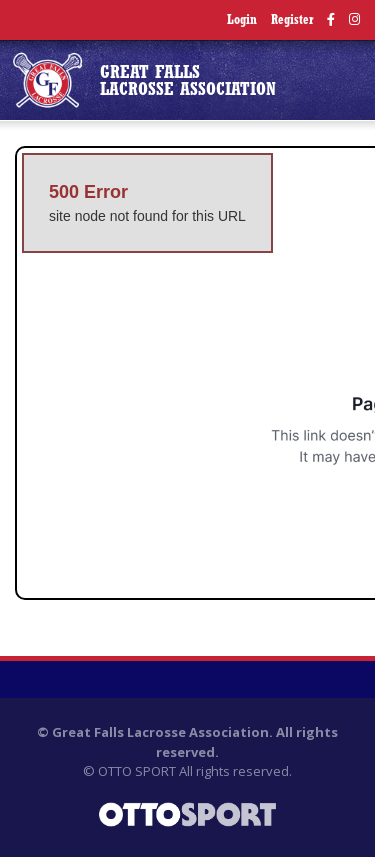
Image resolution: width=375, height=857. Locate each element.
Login (242, 20)
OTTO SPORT (137, 771)
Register (292, 20)
